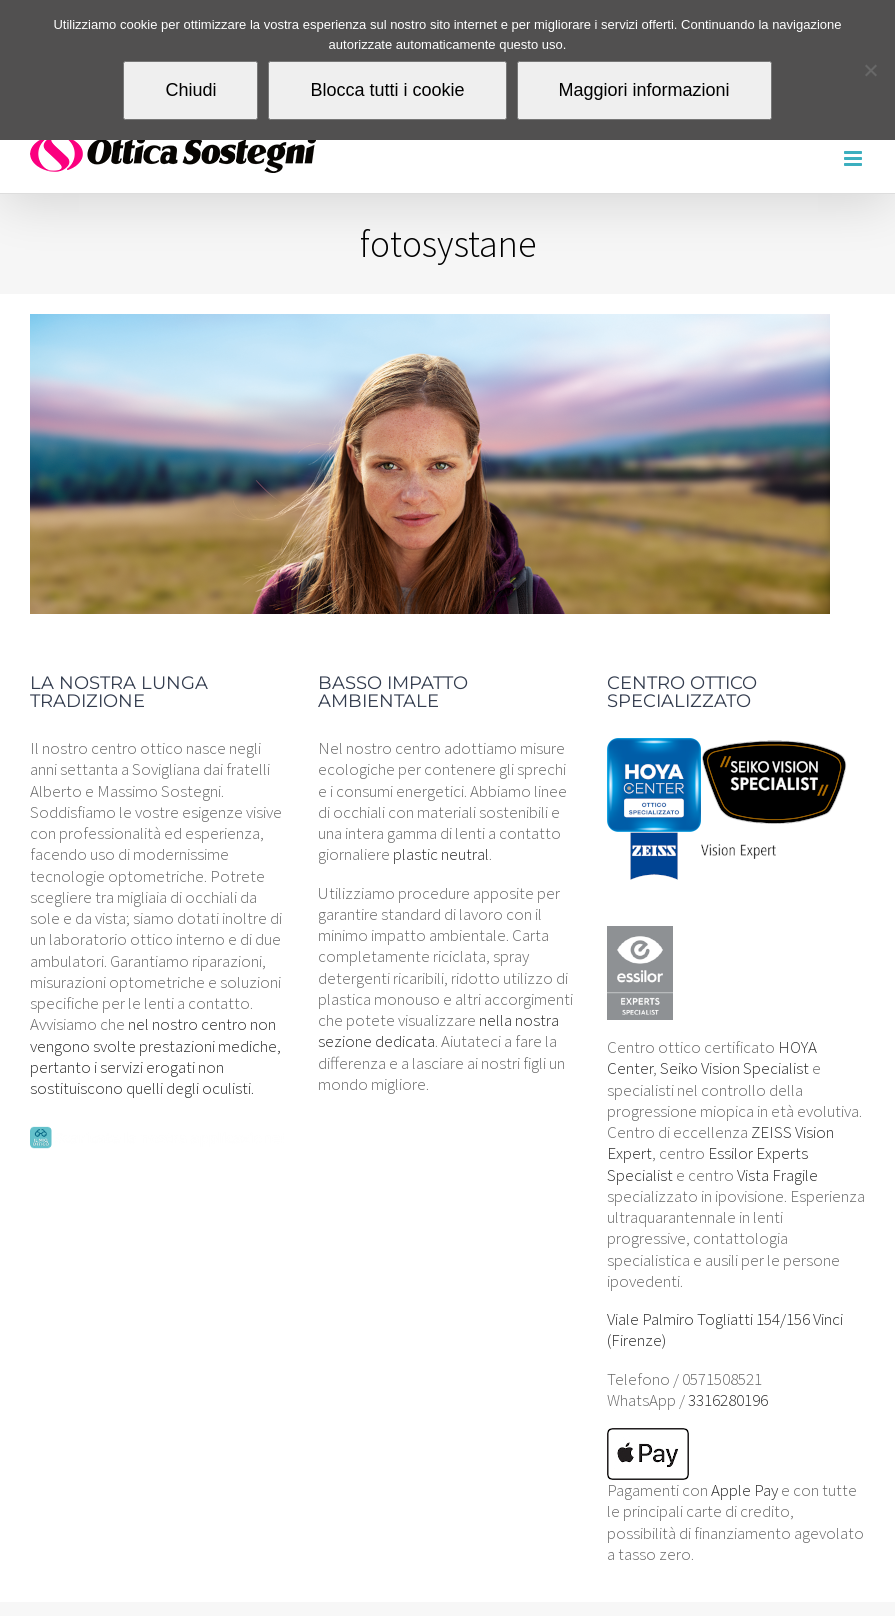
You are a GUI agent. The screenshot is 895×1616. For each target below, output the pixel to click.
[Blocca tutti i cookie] (870, 70)
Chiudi (190, 90)
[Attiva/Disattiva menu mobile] (854, 158)
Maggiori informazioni (644, 90)
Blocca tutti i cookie (387, 90)
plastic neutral (441, 854)
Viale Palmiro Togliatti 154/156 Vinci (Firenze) (725, 1329)
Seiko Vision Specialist (734, 1068)
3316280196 (728, 1400)
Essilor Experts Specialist (707, 1163)
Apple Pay (744, 1490)
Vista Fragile (777, 1175)
